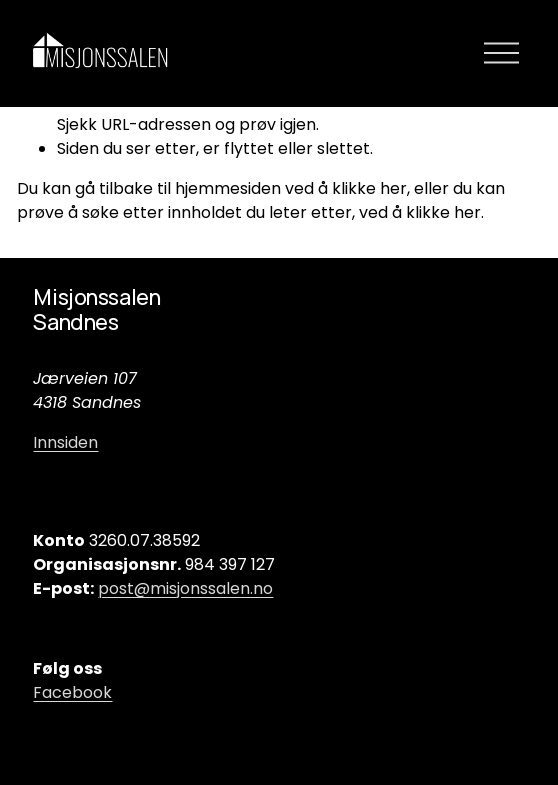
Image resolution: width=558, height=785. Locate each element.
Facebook (72, 692)
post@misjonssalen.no (185, 588)
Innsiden (65, 442)
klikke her (369, 188)
